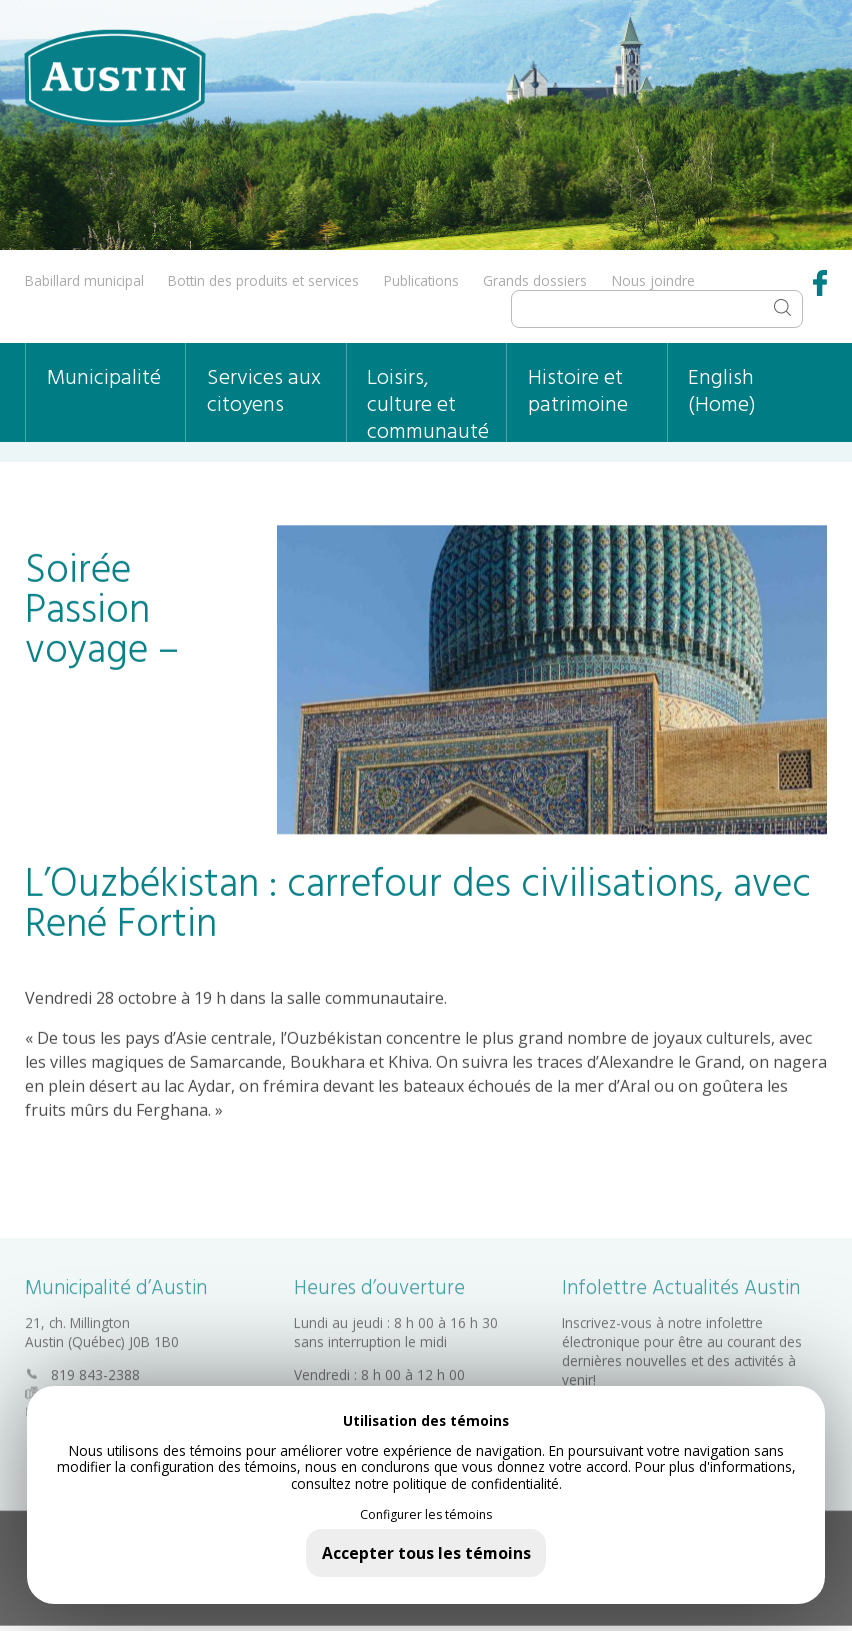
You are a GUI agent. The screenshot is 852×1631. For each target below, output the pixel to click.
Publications (421, 280)
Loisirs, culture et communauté (428, 401)
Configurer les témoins (426, 1515)
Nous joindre (653, 280)
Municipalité (104, 378)
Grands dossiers (535, 280)
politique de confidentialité (476, 1483)
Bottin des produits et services (263, 280)
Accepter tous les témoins (426, 1553)
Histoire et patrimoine (578, 392)
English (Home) (722, 392)
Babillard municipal (84, 280)
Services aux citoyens (264, 392)
